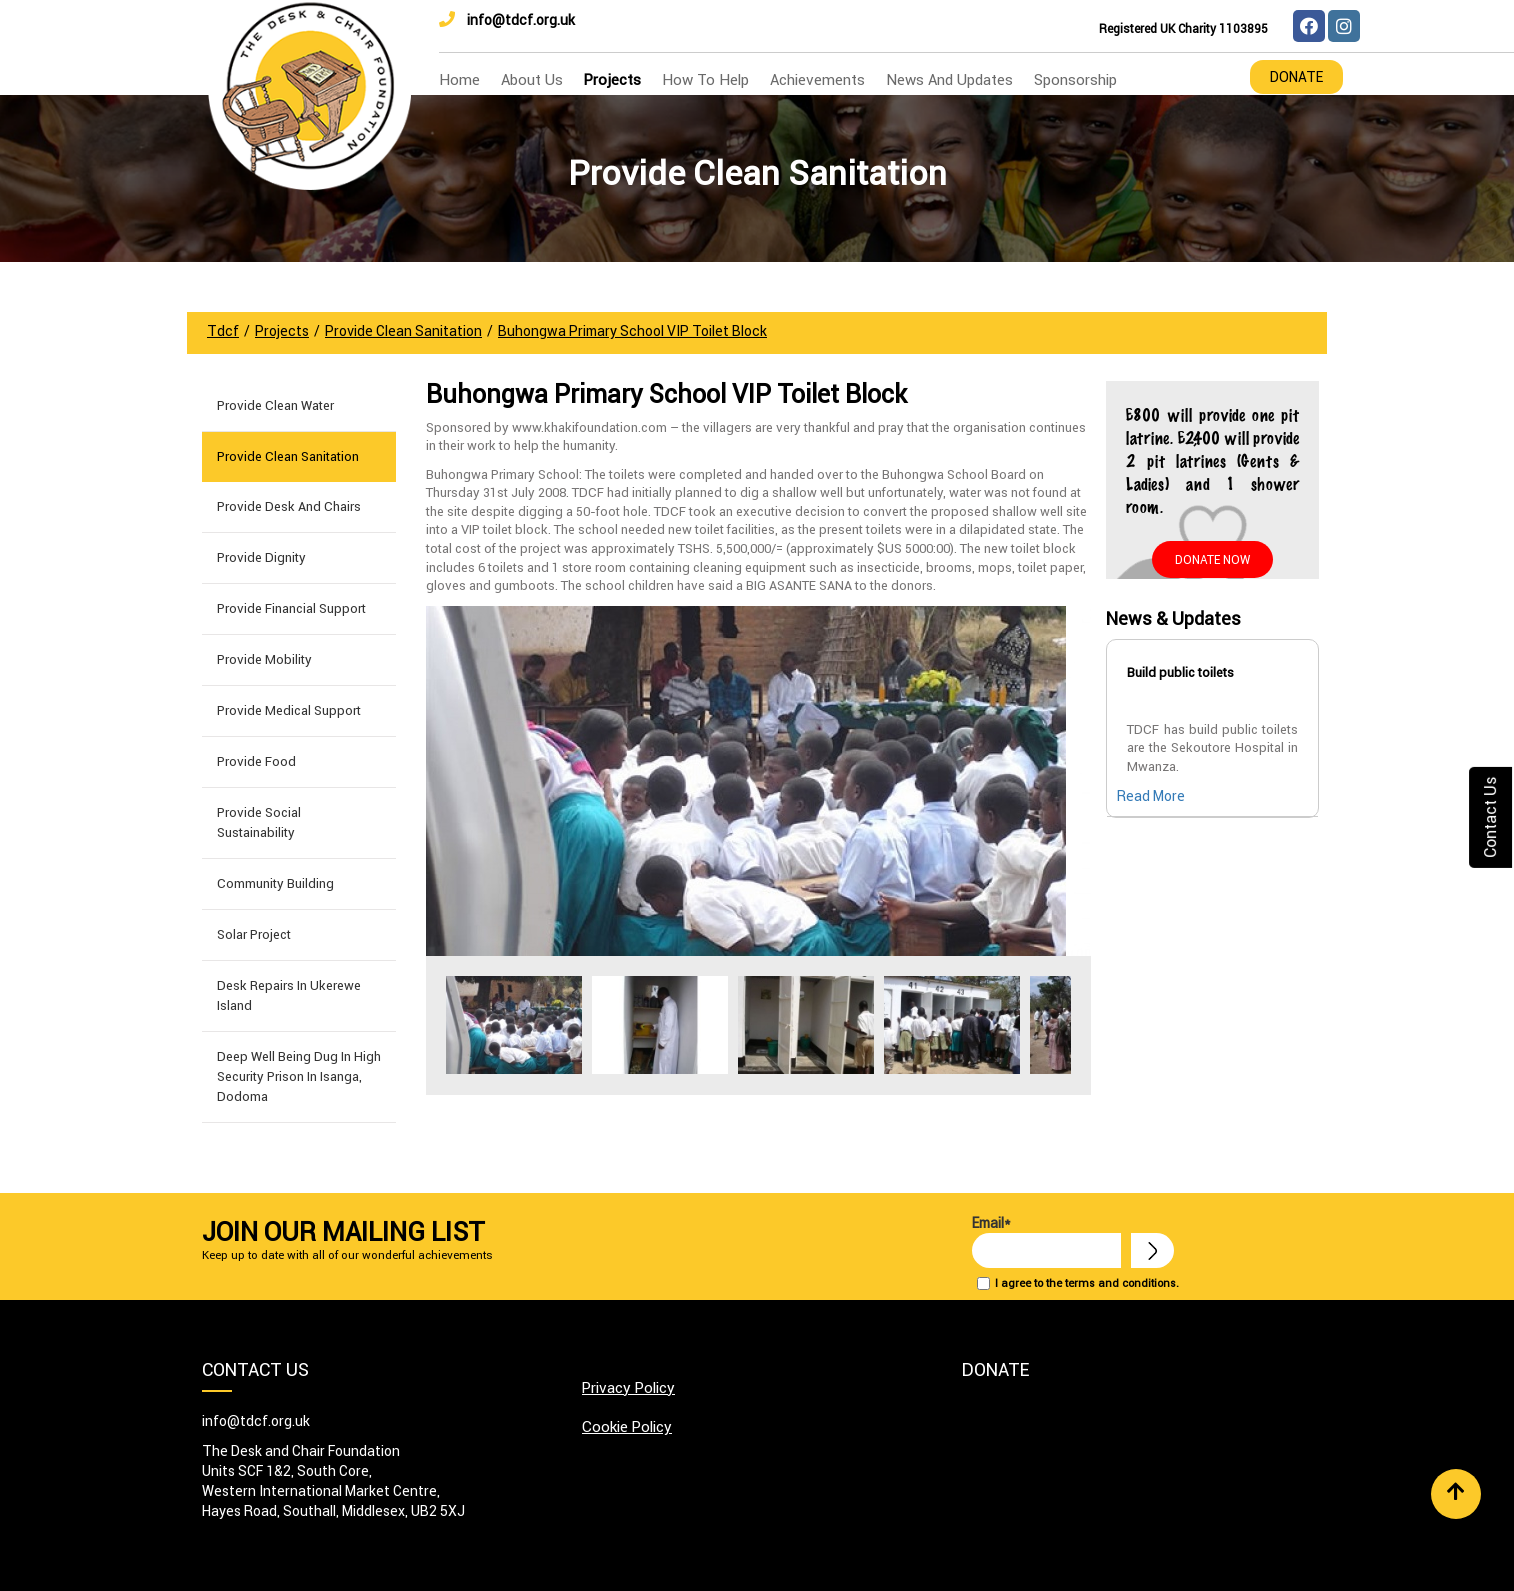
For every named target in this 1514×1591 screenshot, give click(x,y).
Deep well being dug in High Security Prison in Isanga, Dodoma (299, 1076)
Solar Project (254, 934)
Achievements (817, 79)
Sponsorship (1075, 79)
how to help (705, 79)
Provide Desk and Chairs (289, 506)
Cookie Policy (627, 1426)
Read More (1151, 796)
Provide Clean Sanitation (288, 456)
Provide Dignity (261, 557)
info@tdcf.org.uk (507, 20)
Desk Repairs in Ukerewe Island (289, 995)
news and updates (949, 79)
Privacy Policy (628, 1387)
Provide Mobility (264, 659)
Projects (612, 79)
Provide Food (256, 761)
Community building (275, 883)
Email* (1046, 1241)
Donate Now (1212, 559)
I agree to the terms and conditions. (1087, 1283)
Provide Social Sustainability (259, 822)
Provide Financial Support (291, 608)
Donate (1296, 77)
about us (532, 79)
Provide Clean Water (275, 405)
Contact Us (1490, 816)
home (459, 79)
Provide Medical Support (289, 710)
